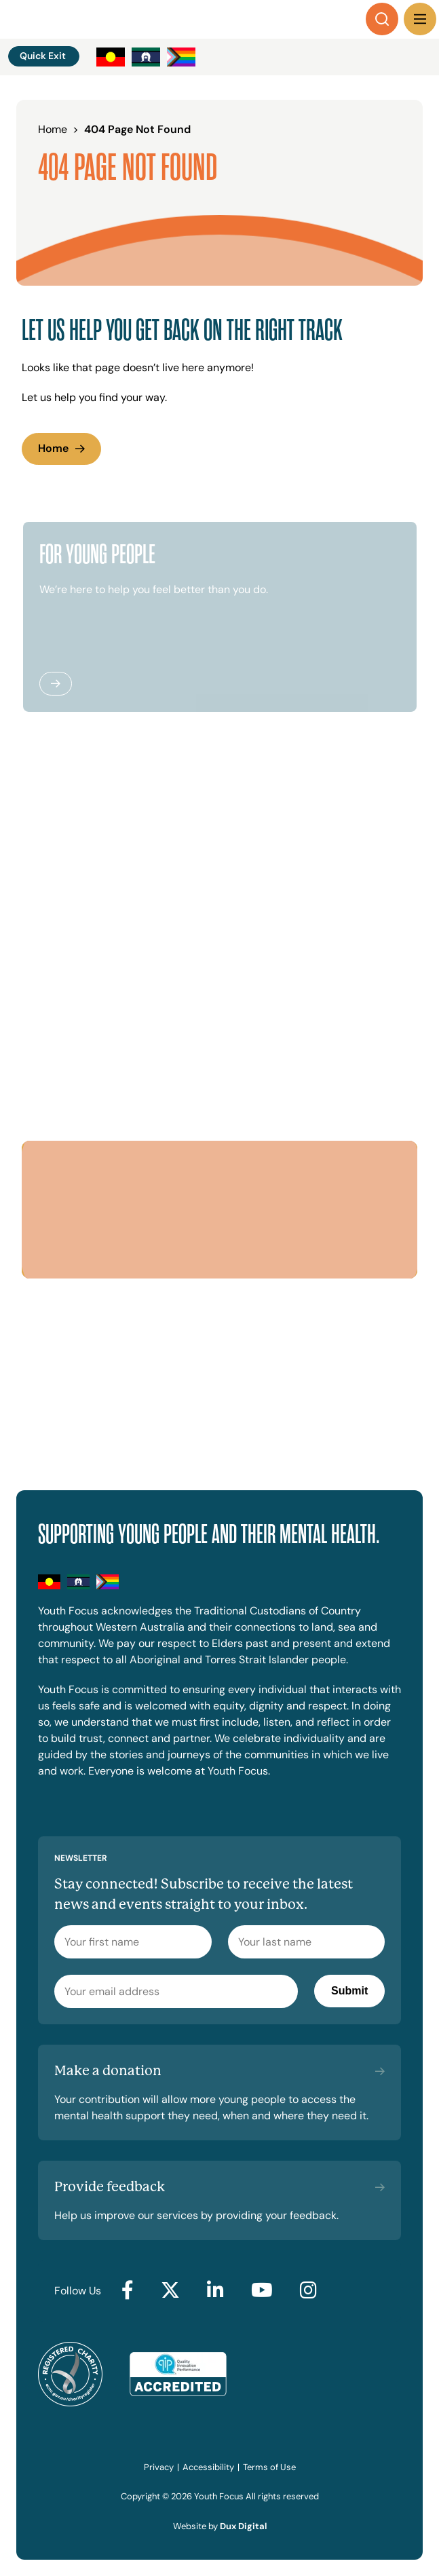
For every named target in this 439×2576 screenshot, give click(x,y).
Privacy (159, 2467)
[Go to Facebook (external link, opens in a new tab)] (127, 2291)
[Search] (382, 19)
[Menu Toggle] (420, 19)
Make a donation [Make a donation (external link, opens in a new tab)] (107, 2071)
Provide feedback (109, 2187)
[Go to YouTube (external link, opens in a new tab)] (262, 2291)
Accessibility (208, 2467)
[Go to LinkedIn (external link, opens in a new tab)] (215, 2291)
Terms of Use (269, 2467)
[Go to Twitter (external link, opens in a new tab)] (170, 2291)
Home (53, 448)
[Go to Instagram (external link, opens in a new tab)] (308, 2291)
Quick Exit (43, 56)
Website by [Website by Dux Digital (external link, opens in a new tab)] (220, 2526)
